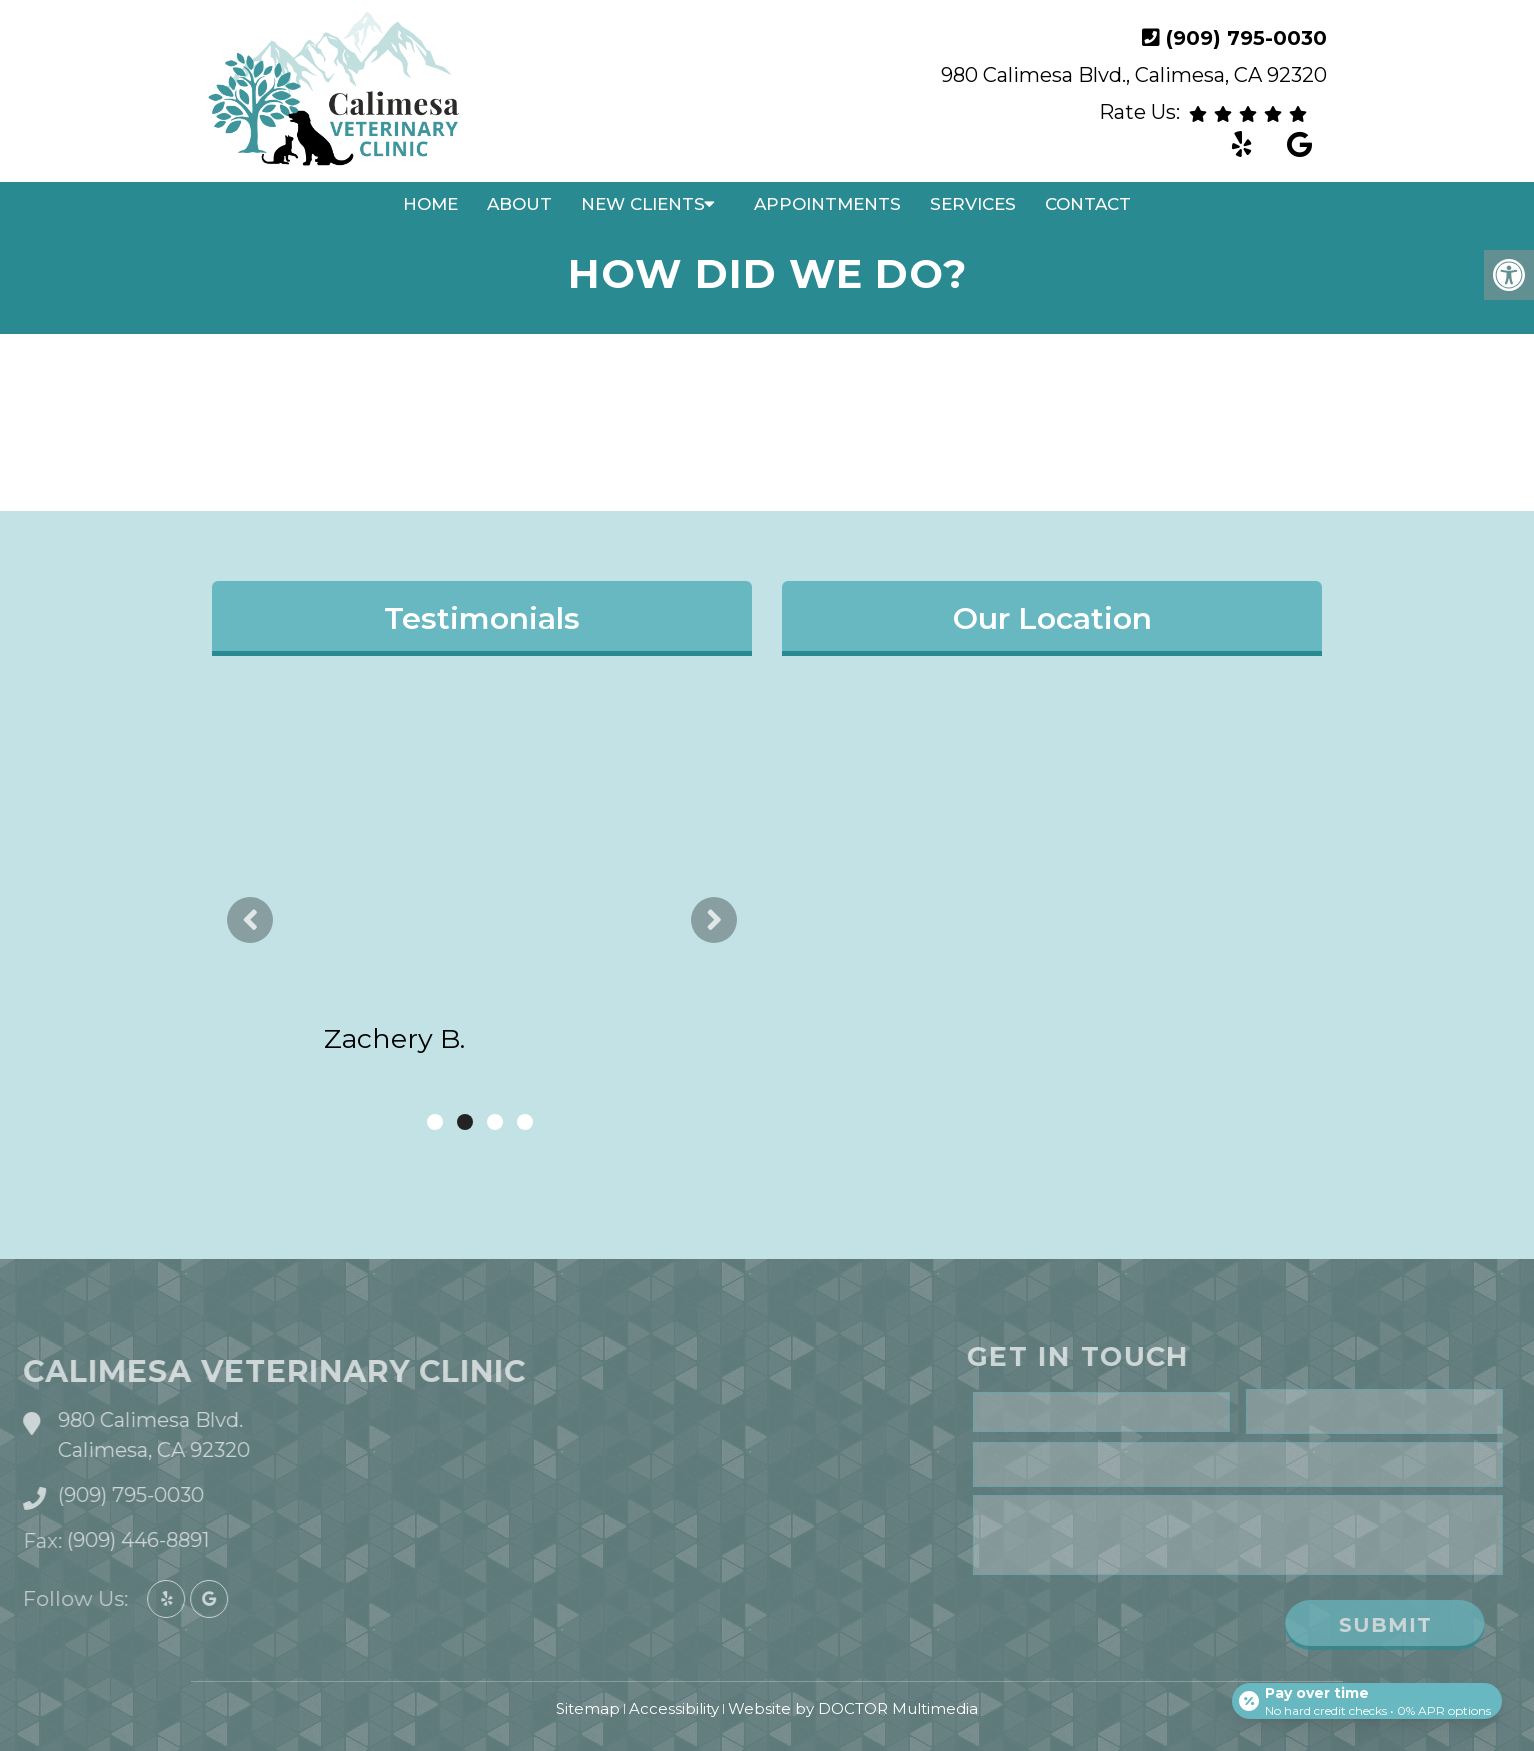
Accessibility (674, 1708)
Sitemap (588, 1708)
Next (714, 920)
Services (973, 204)
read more (588, 925)
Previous (250, 920)
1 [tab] (435, 1122)
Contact (1088, 204)
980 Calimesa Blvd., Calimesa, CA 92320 (1134, 75)
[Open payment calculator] (1363, 1693)
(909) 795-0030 (1246, 38)
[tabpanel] (482, 905)
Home (430, 204)
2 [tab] (465, 1122)
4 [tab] (525, 1122)
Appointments (827, 204)
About (519, 204)
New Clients (643, 204)
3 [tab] (495, 1122)
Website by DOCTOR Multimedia (853, 1708)
